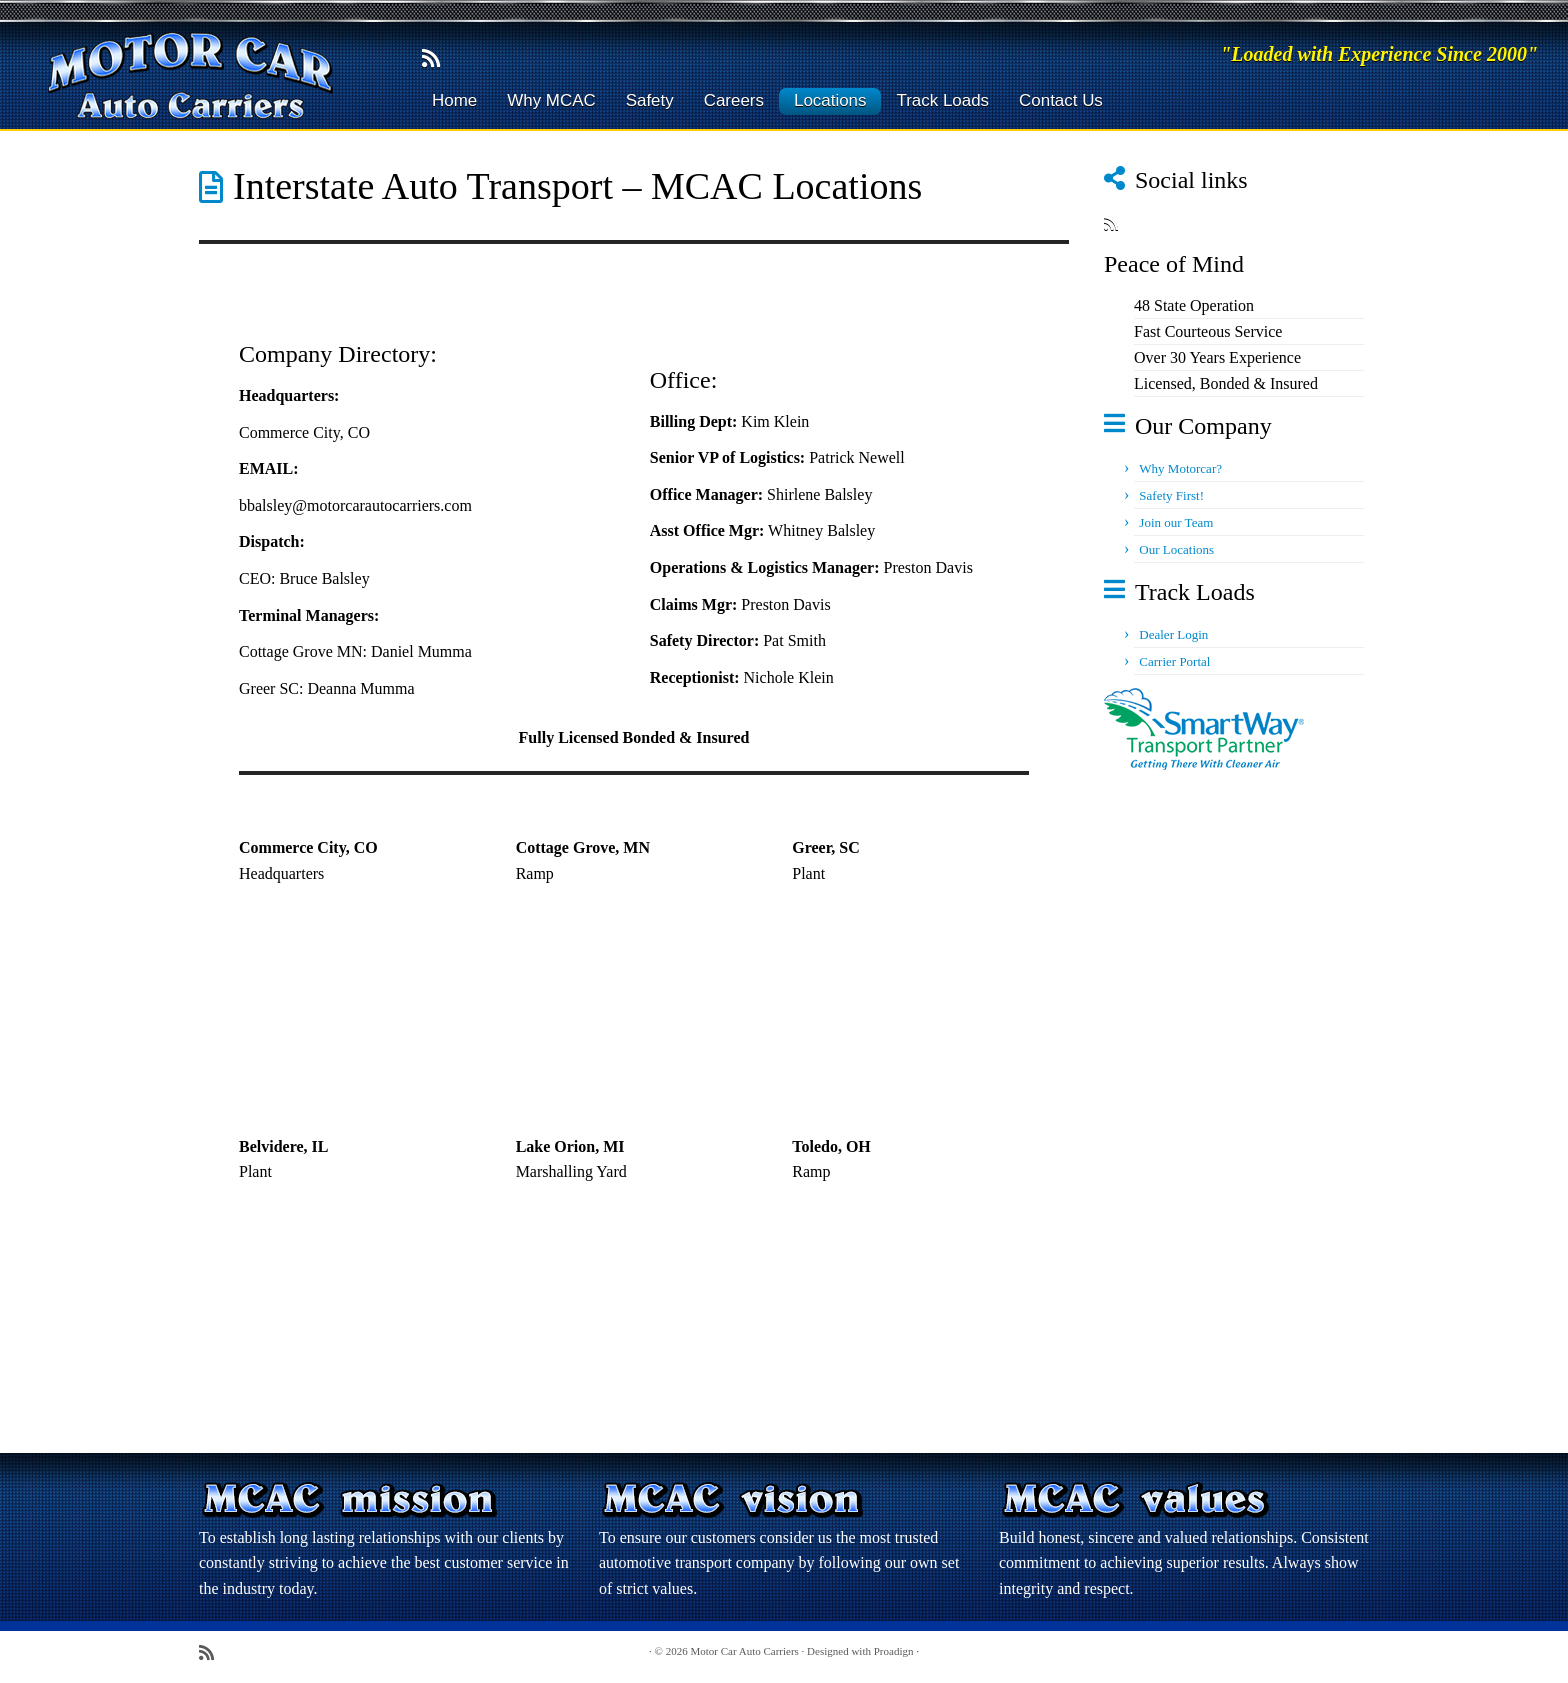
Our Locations (1176, 549)
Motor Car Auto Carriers (744, 1651)
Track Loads (942, 100)
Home (454, 100)
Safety (650, 100)
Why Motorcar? (1180, 468)
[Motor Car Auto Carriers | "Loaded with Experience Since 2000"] (181, 75)
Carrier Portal (1174, 661)
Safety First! (1171, 495)
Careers (734, 100)
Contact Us (1061, 100)
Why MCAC (551, 100)
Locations (830, 100)
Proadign (894, 1651)
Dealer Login (1173, 634)
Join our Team (1176, 522)
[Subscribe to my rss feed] (437, 58)
